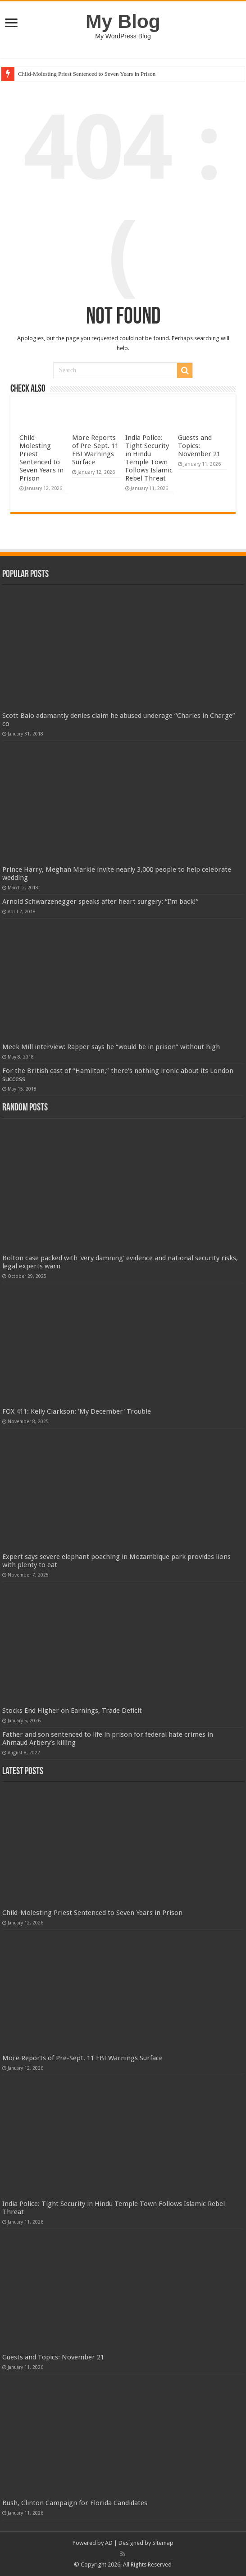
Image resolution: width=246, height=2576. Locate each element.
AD (109, 2542)
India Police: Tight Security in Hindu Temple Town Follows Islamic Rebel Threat (149, 458)
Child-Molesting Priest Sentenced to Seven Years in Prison (87, 73)
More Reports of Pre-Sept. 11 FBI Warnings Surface (95, 450)
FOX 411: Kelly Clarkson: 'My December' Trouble (76, 1411)
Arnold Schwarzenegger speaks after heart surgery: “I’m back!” (100, 901)
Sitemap (162, 2542)
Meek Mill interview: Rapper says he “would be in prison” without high (111, 1047)
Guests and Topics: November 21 (199, 446)
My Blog (123, 21)
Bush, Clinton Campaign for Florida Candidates (74, 2503)
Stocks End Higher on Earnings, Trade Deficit (72, 1711)
